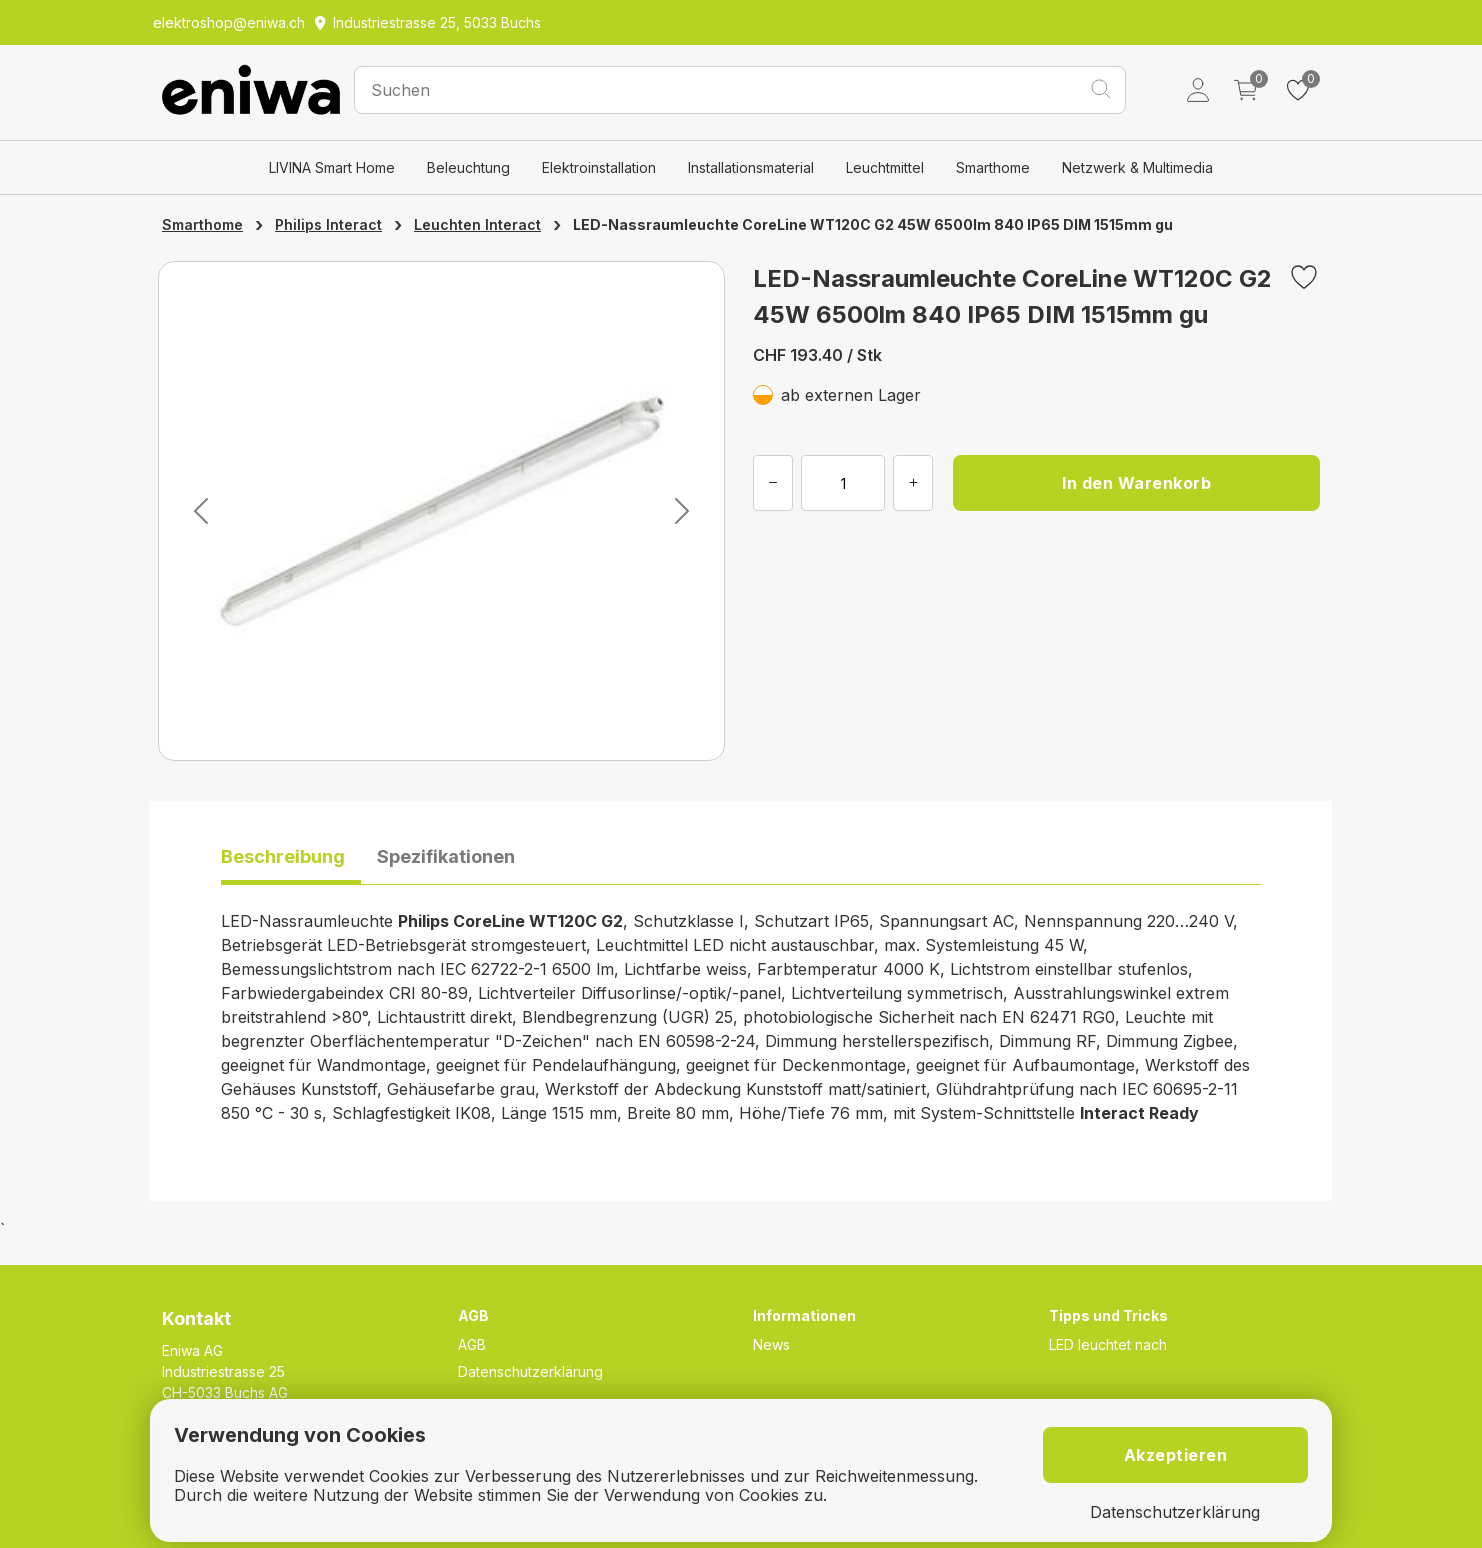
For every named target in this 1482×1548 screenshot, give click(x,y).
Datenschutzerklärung (530, 1371)
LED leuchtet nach (1108, 1344)
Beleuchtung (468, 167)
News (771, 1344)
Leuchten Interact (477, 224)
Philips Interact (328, 224)
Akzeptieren (1176, 1455)
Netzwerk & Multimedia (1137, 167)
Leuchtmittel (885, 167)
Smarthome (993, 167)
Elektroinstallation (599, 167)
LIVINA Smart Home (332, 167)
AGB (472, 1344)
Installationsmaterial (751, 167)
